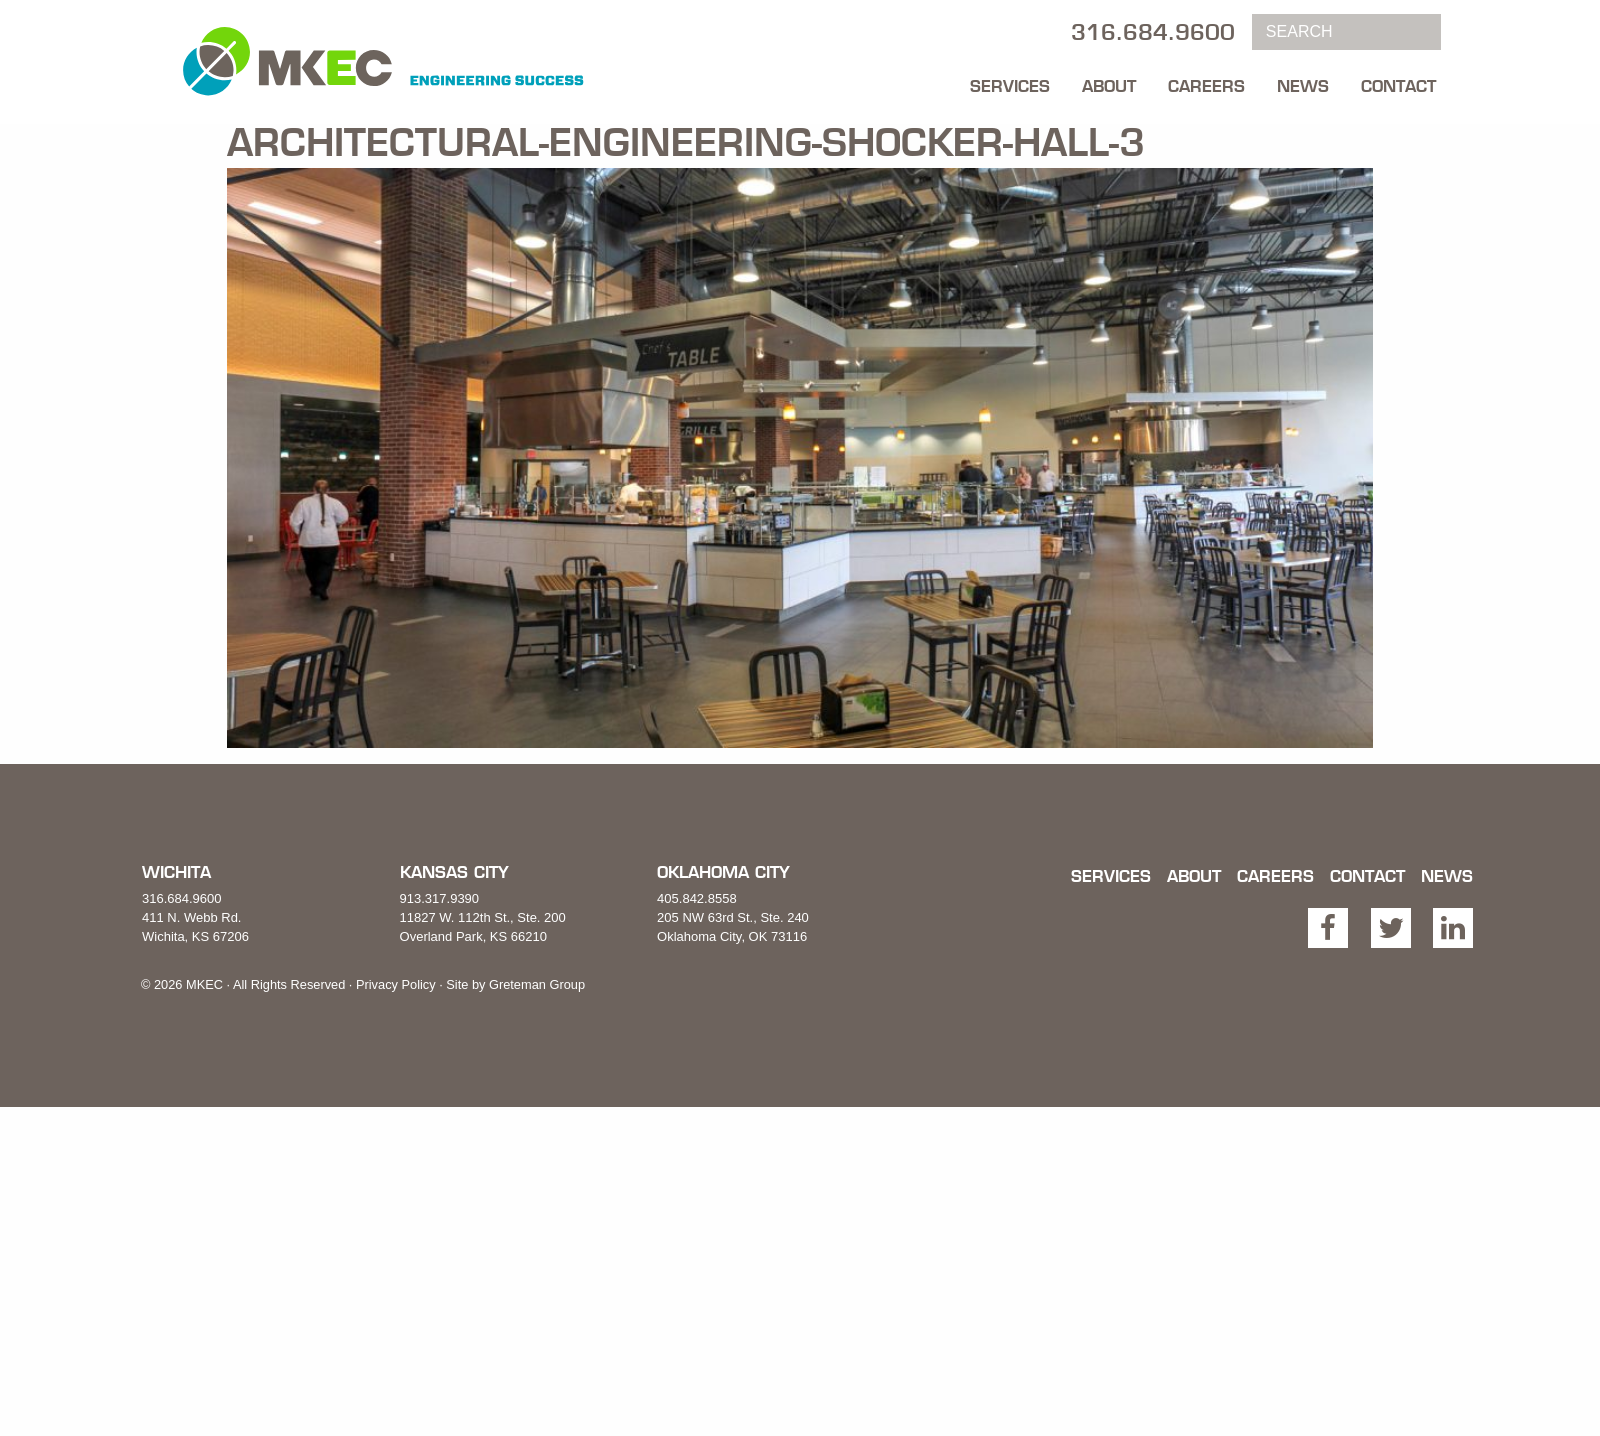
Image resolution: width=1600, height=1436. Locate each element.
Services (1010, 86)
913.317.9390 (440, 898)
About (1109, 86)
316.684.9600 (182, 898)
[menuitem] (1010, 81)
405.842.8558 (697, 898)
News (1303, 86)
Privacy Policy (396, 984)
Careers (1206, 86)
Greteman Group (537, 984)
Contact (1398, 86)
